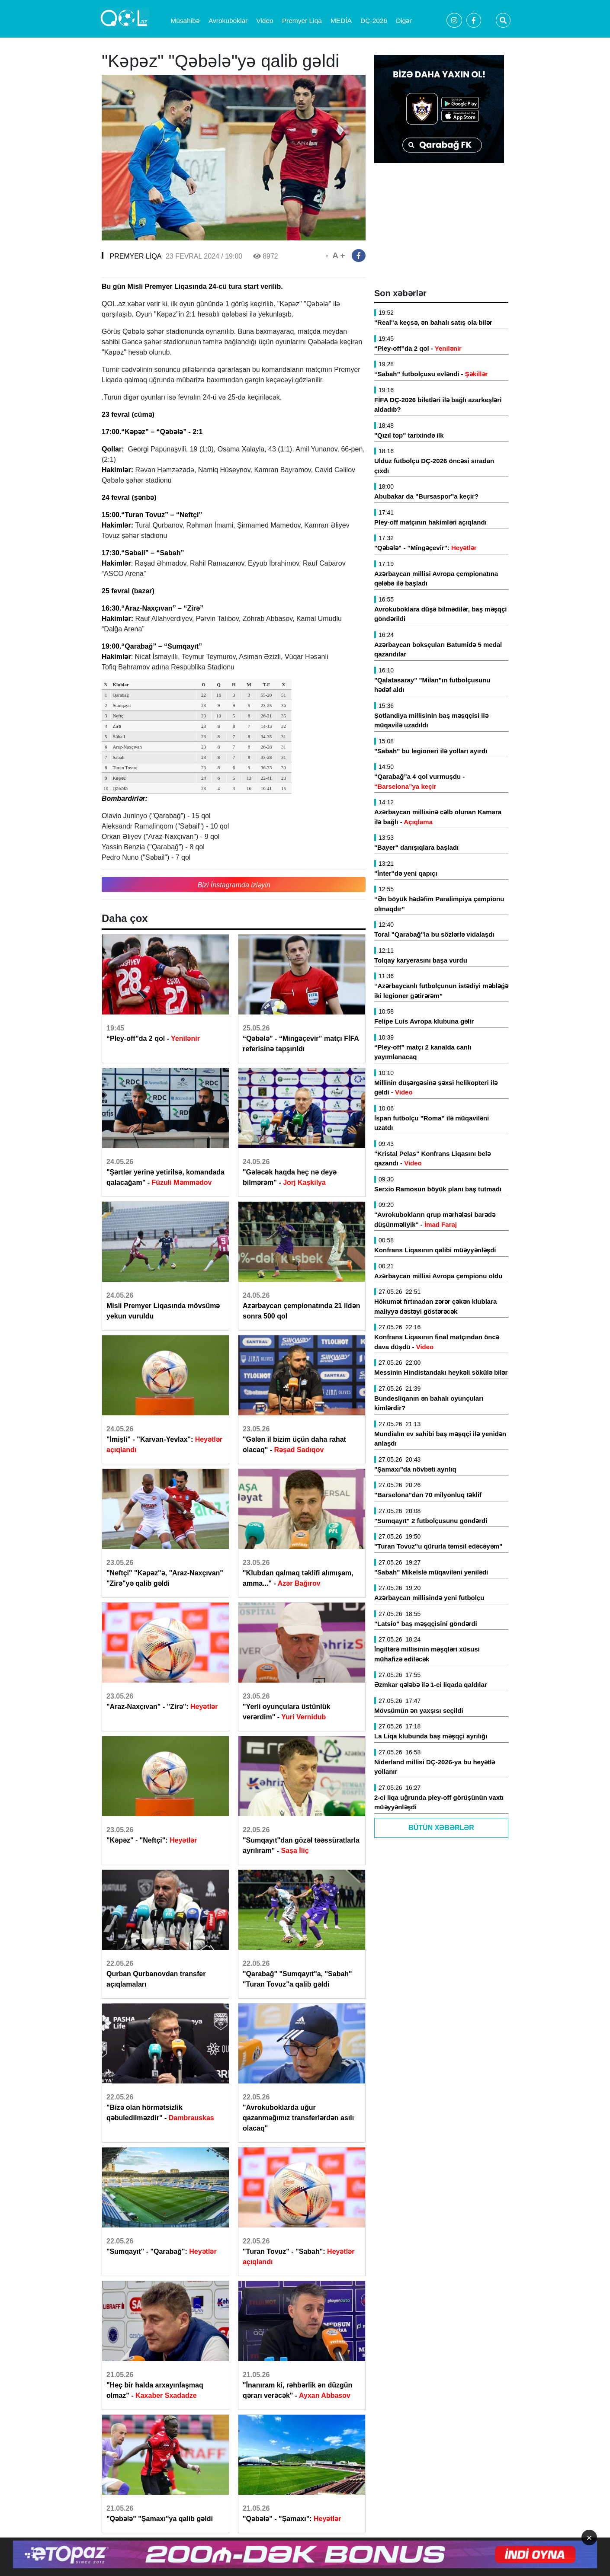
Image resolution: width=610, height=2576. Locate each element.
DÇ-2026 (373, 20)
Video (264, 20)
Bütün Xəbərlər (441, 1827)
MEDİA (341, 20)
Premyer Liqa (302, 20)
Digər (404, 20)
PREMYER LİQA (135, 256)
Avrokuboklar (228, 20)
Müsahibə (185, 20)
